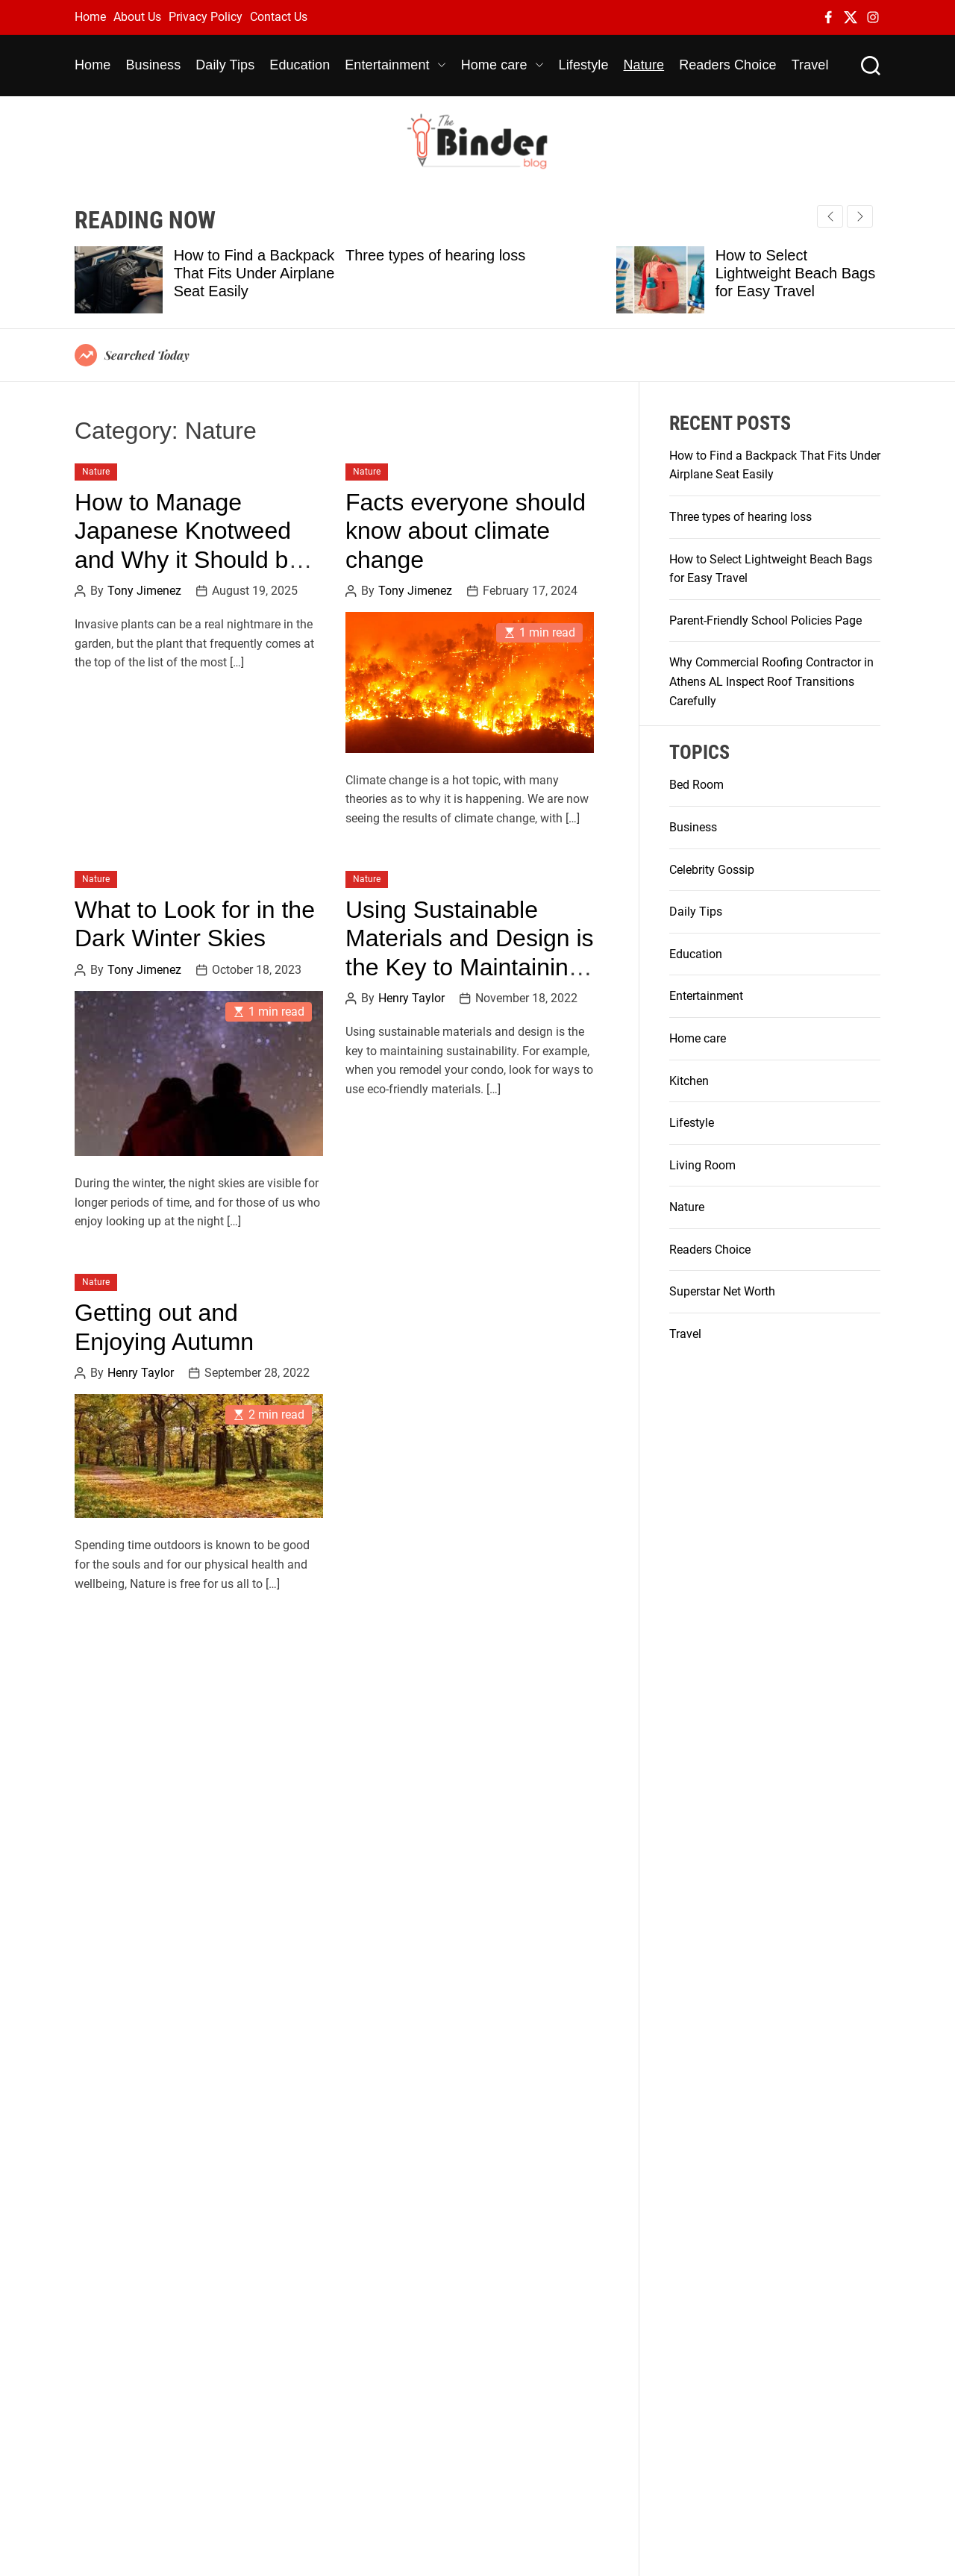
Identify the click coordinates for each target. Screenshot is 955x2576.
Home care (502, 64)
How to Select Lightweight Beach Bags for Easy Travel (796, 273)
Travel (810, 64)
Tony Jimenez (144, 591)
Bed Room (696, 785)
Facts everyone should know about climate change (465, 531)
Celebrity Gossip (711, 870)
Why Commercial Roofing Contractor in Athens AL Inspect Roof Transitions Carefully (771, 681)
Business (153, 64)
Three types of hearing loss (435, 255)
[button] (860, 216)
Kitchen (689, 1081)
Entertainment (395, 64)
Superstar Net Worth (722, 1291)
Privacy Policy (205, 17)
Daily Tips (224, 64)
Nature (644, 64)
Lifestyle (584, 64)
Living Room (702, 1165)
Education (299, 64)
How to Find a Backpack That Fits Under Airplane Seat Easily (254, 273)
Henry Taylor (411, 998)
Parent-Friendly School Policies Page (765, 620)
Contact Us (278, 17)
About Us (137, 17)
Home (90, 17)
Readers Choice (727, 64)
